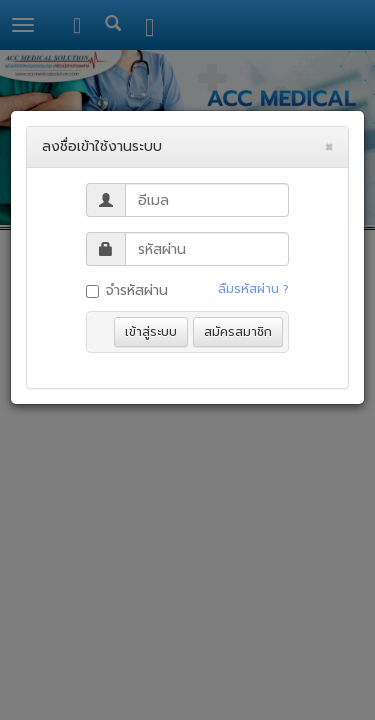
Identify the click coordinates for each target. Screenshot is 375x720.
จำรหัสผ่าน (127, 290)
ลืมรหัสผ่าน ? (253, 289)
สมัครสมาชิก (238, 332)
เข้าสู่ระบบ (151, 332)
